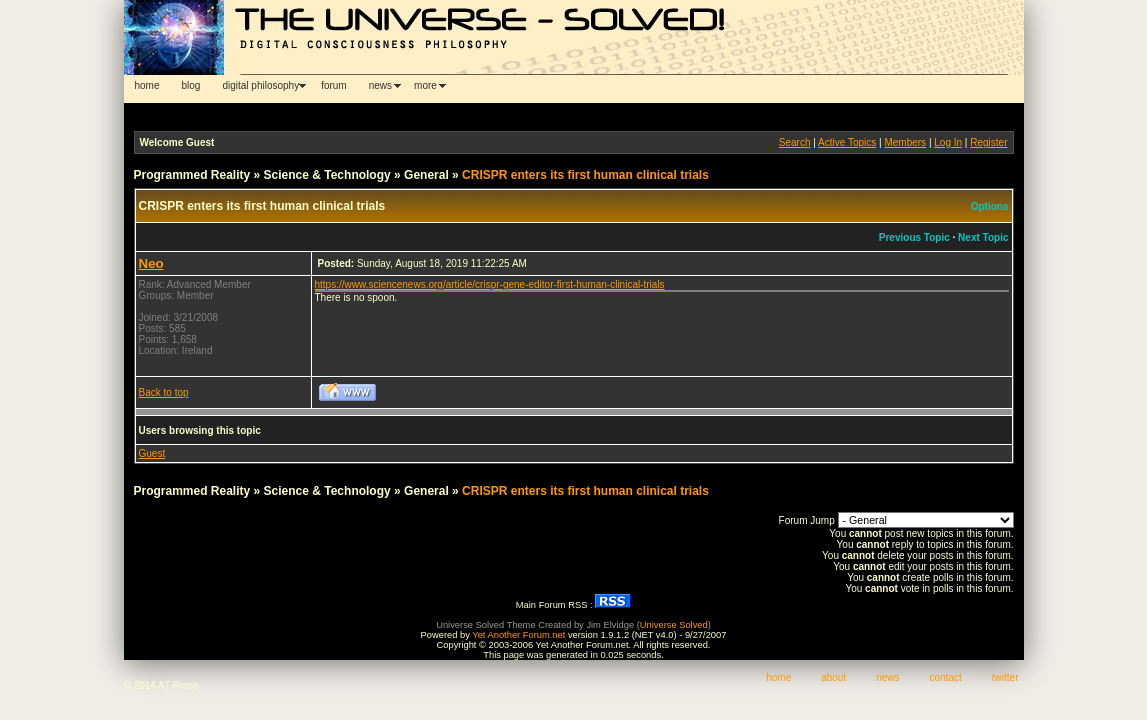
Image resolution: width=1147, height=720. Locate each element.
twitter (1005, 677)
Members (905, 142)
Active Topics (847, 142)
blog (191, 85)
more (425, 85)
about (833, 677)
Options (990, 206)
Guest (152, 453)
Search (795, 142)
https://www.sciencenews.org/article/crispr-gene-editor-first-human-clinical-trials (490, 284)
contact (946, 677)
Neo (151, 263)
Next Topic (983, 237)
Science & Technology (327, 175)
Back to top (164, 392)
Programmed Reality (192, 175)
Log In (948, 142)
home (147, 85)
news (380, 85)
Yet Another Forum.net (518, 635)
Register (988, 142)
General (426, 175)
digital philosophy (260, 85)
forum (334, 85)
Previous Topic (914, 237)
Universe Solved (674, 625)
